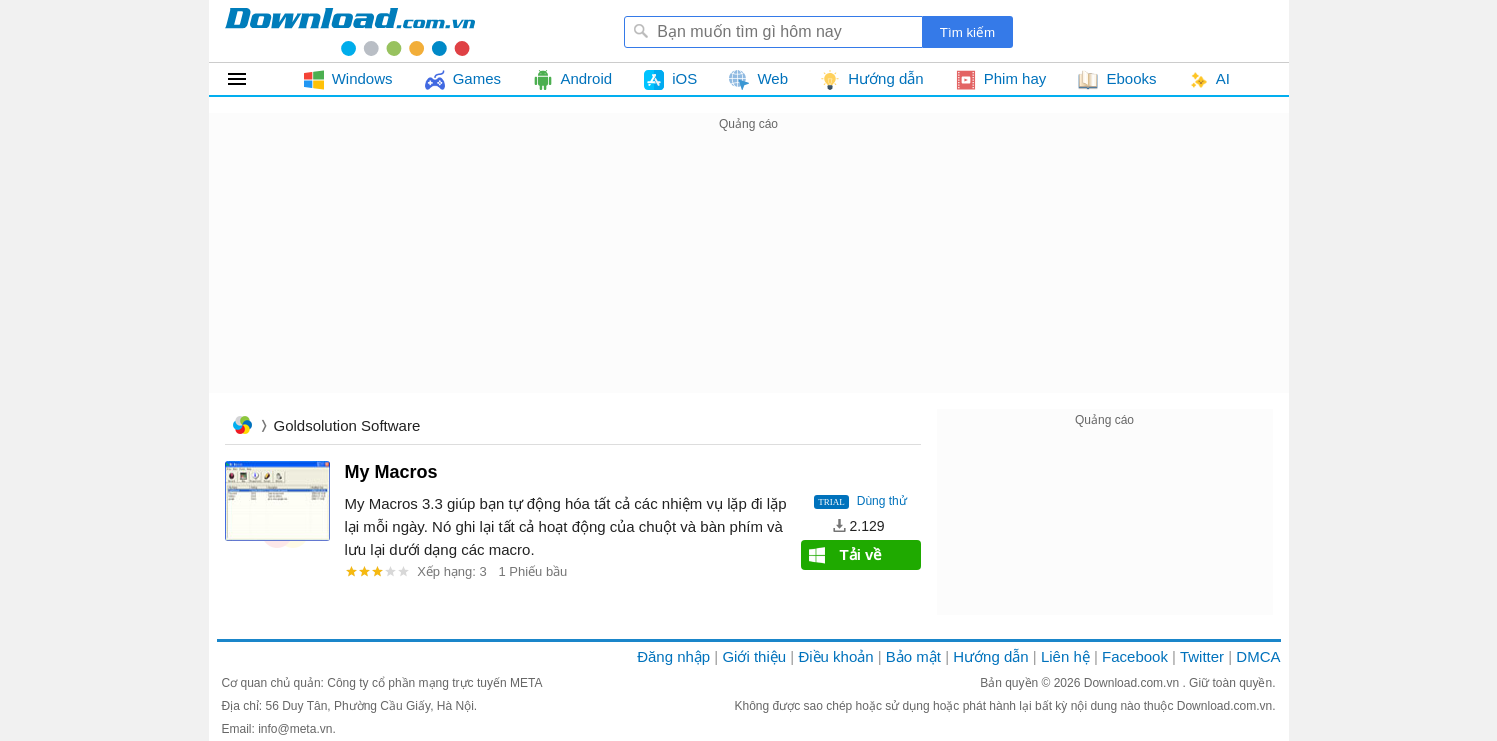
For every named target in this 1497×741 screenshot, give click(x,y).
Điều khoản (835, 656)
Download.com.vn (1133, 683)
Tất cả (248, 79)
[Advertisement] (749, 276)
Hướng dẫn (990, 656)
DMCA (1258, 656)
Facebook (1135, 656)
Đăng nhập (673, 656)
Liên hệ (1065, 656)
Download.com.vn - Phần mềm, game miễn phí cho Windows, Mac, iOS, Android (350, 31)
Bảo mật (913, 656)
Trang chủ (242, 427)
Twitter (1202, 656)
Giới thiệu (754, 656)
